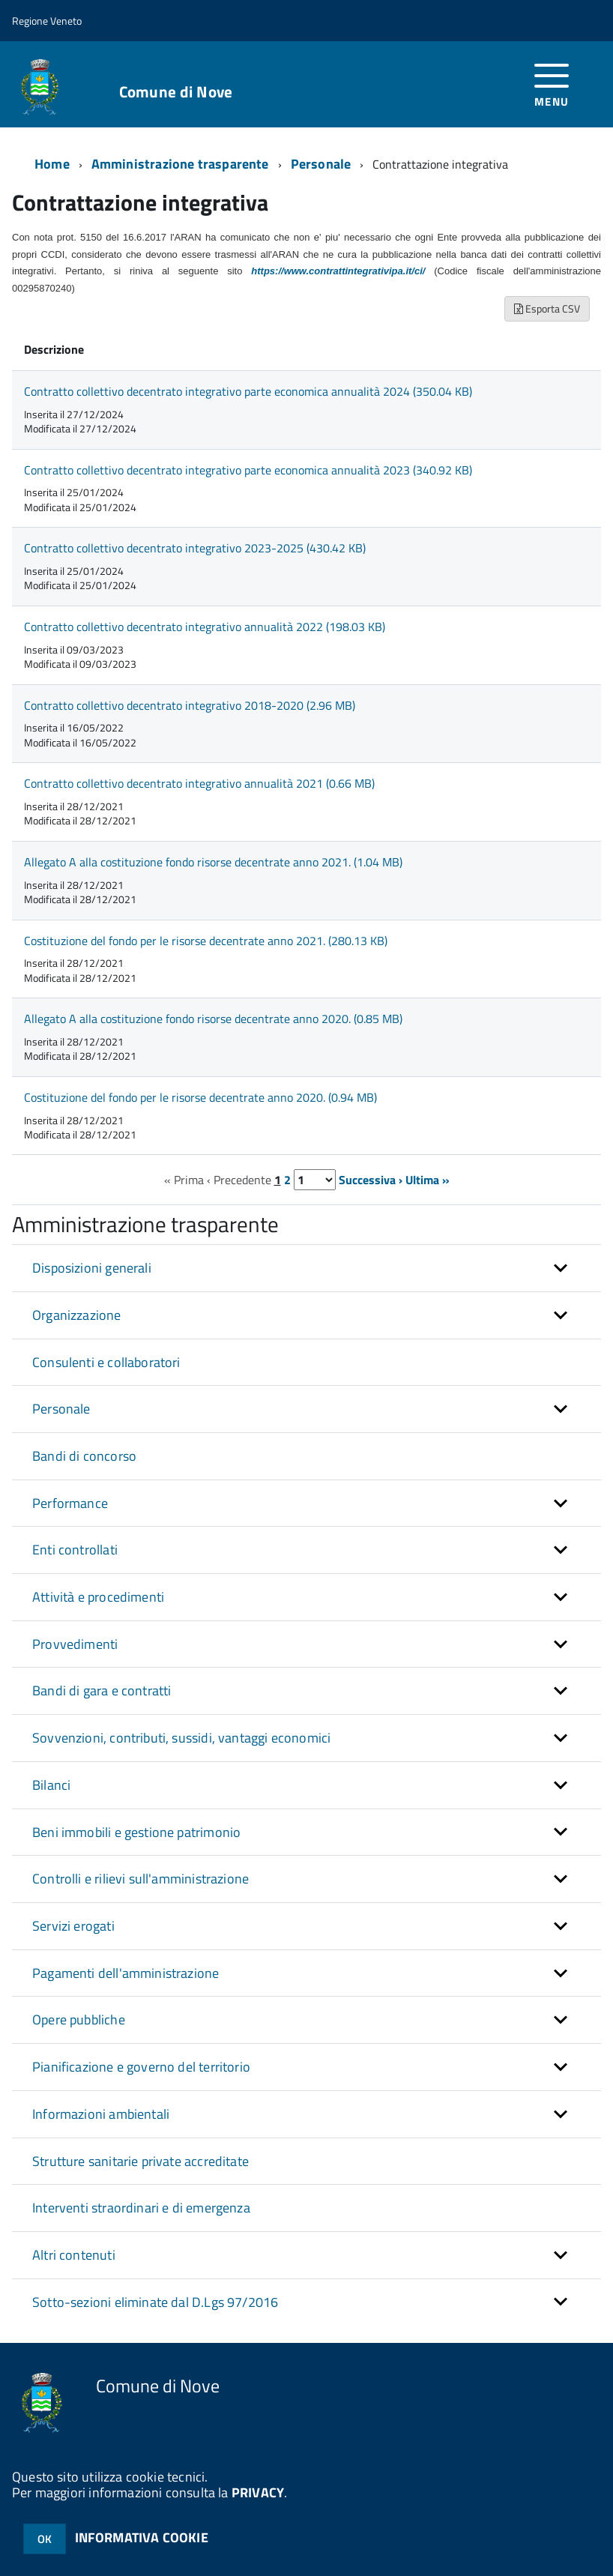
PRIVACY (258, 2492)
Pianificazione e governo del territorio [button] (141, 2067)
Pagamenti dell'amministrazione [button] (125, 1973)
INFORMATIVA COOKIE (141, 2537)
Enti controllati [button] (75, 1549)
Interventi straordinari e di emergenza (141, 2208)
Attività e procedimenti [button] (98, 1597)
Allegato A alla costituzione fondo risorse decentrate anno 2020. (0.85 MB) (213, 1019)
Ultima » (427, 1180)
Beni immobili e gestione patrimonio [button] (136, 1832)
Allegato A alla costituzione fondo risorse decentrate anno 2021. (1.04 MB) (213, 862)
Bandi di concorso (84, 1456)
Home (52, 164)
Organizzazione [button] (76, 1315)
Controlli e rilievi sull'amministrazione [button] (140, 1878)
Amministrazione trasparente (180, 164)
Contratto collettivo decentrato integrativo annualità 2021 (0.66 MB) (199, 783)
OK (44, 2539)
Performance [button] (70, 1503)
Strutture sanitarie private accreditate (140, 2161)
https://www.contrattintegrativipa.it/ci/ (338, 271)
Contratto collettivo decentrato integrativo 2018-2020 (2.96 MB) (189, 705)
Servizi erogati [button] (73, 1926)
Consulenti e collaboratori (106, 1362)
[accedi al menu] (552, 83)
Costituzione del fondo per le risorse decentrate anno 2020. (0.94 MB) (200, 1097)
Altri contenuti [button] (73, 2255)
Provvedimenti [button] (75, 1644)
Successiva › (370, 1180)
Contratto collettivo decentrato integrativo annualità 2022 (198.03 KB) (204, 627)
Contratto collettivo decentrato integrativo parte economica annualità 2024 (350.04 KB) (248, 391)
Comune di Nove (175, 92)
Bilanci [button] (51, 1785)
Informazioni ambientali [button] (100, 2114)
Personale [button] (61, 1409)
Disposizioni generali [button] (91, 1268)
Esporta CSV (547, 308)
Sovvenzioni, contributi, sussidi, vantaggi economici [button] (181, 1738)
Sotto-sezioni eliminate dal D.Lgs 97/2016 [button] (155, 2302)
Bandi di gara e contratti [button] (102, 1690)
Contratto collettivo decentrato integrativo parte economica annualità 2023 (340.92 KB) (248, 470)
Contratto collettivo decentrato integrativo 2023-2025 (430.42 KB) (195, 548)
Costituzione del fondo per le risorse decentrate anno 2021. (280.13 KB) (205, 941)
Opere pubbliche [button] (78, 2019)
